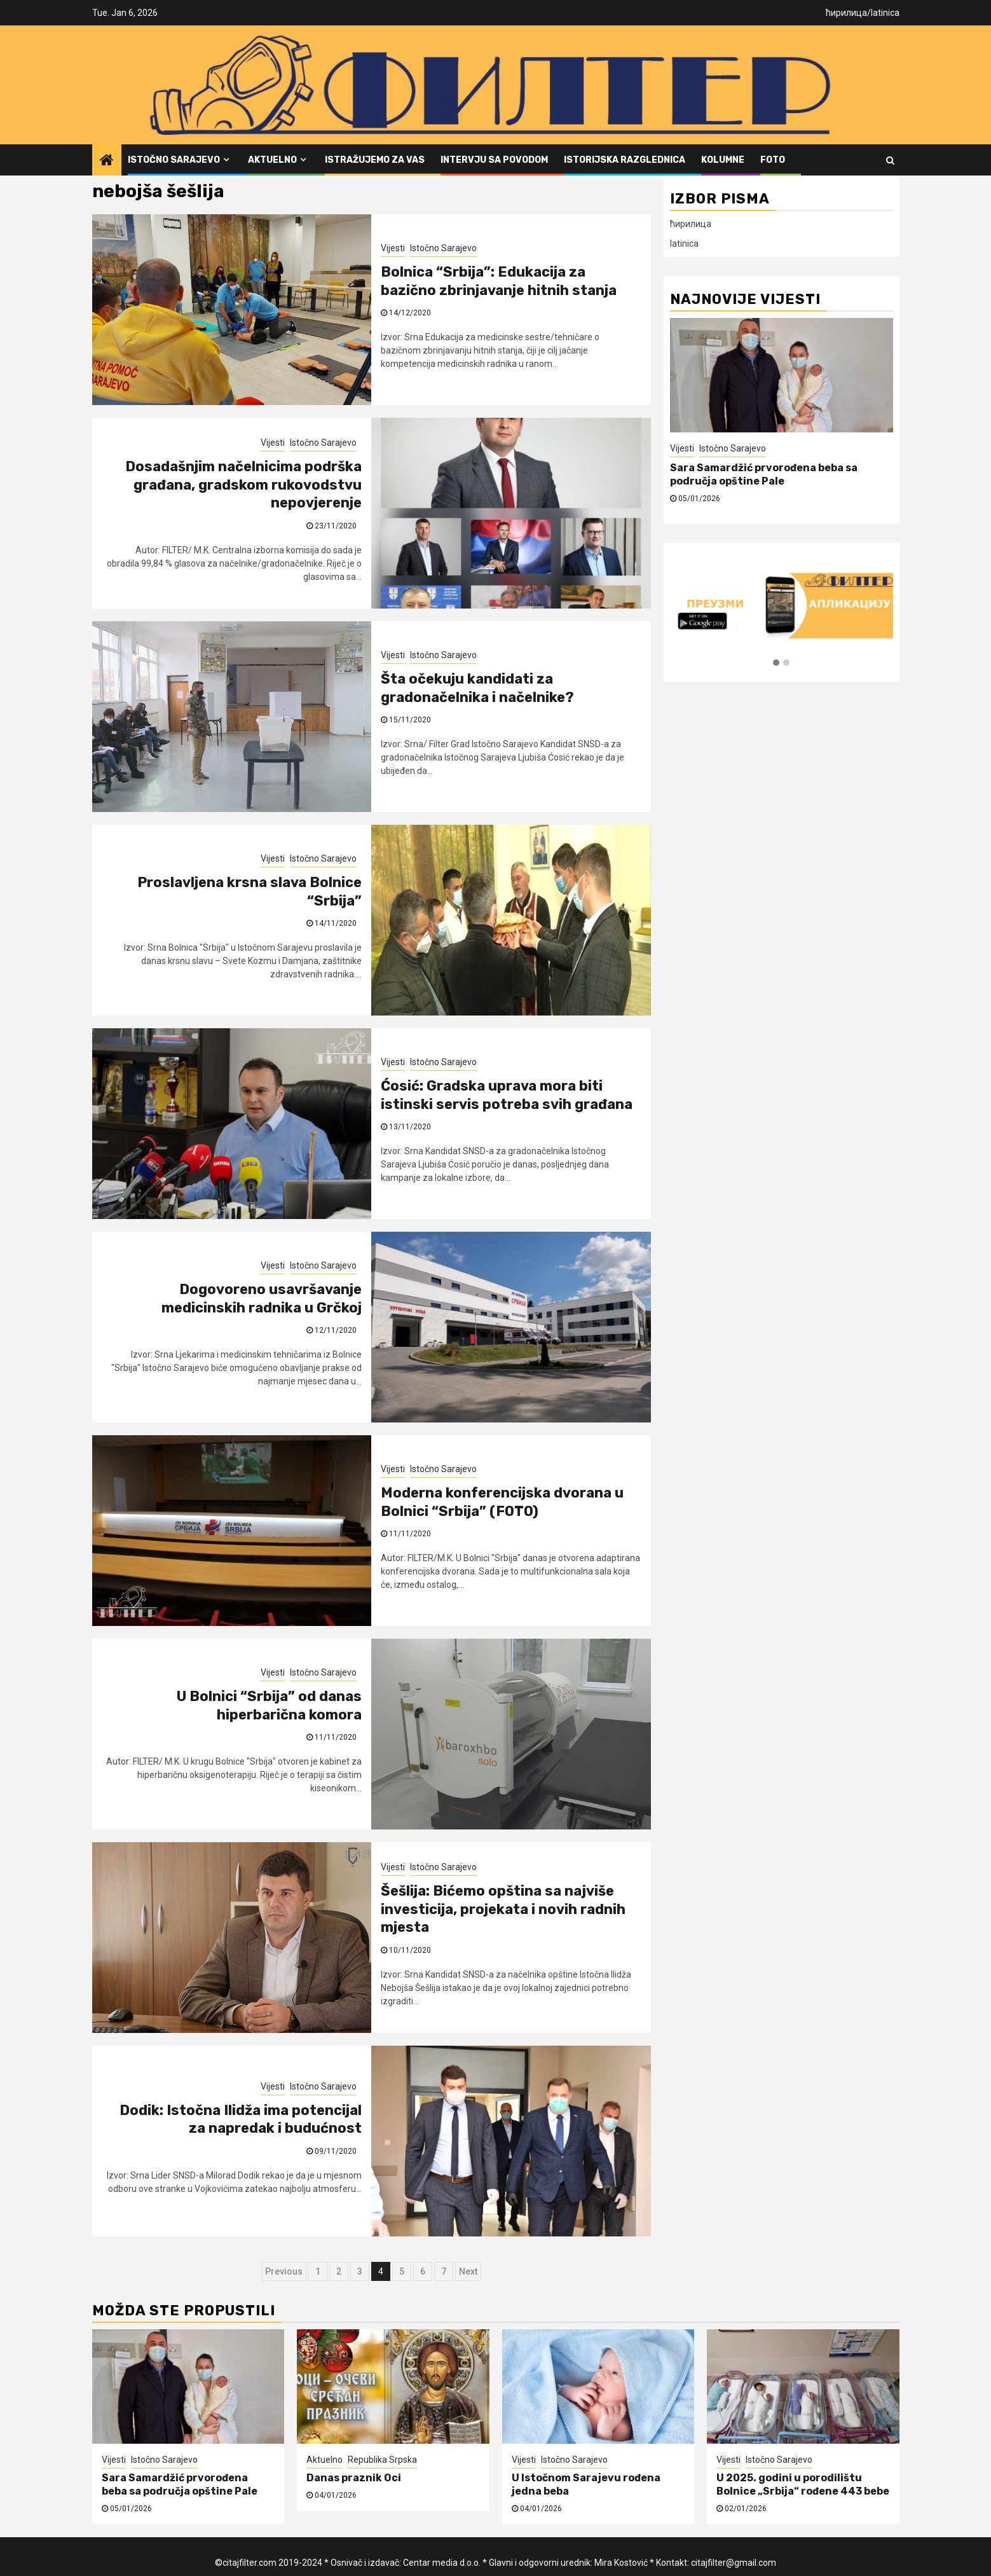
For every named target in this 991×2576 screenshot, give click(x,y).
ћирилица (846, 13)
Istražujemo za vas (375, 160)
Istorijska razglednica (624, 160)
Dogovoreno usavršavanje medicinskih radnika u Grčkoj (261, 1298)
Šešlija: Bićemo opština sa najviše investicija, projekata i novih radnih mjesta (503, 1909)
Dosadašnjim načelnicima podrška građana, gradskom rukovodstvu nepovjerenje (243, 484)
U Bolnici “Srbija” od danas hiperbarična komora (269, 1705)
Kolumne (722, 160)
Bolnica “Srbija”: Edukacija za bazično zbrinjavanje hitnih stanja (499, 281)
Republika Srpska (382, 2460)
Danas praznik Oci (353, 2478)
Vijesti (393, 248)
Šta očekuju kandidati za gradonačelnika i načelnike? (477, 688)
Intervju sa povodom (494, 160)
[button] (776, 663)
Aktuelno (272, 160)
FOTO (772, 160)
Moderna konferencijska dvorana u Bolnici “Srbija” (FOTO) (502, 1502)
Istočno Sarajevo (174, 160)
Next (468, 2271)
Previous (284, 2271)
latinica (885, 13)
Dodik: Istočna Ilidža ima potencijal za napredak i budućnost (241, 2119)
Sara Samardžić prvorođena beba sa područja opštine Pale (764, 474)
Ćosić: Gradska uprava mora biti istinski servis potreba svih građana (506, 1095)
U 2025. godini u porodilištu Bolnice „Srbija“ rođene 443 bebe (802, 2484)
